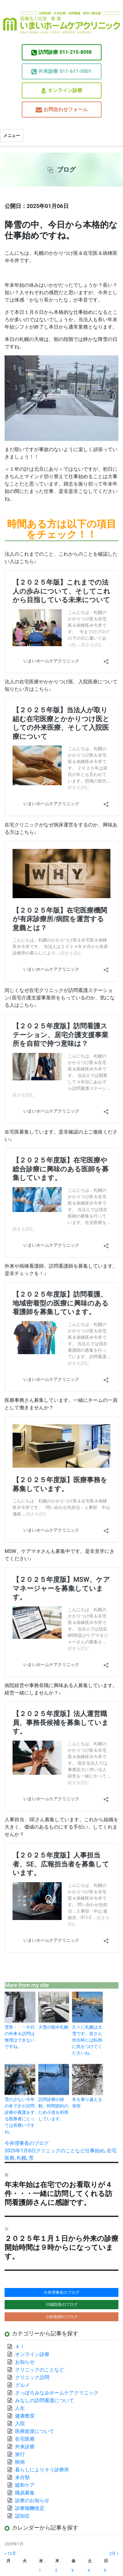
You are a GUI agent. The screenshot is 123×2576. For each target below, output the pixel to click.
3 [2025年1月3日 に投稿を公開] (72, 2570)
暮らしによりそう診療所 (42, 2470)
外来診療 (25, 2447)
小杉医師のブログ (62, 2316)
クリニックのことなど (60, 2151)
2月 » (114, 2553)
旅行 (20, 2454)
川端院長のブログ (62, 2304)
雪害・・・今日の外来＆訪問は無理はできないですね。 (20, 2037)
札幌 (21, 2158)
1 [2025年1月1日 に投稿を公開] (40, 2570)
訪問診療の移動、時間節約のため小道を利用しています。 (53, 2109)
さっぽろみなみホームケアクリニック (56, 2393)
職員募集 (25, 2493)
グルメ (22, 2385)
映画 (20, 2462)
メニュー (11, 135)
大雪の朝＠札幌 (53, 2027)
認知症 (22, 2516)
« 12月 (10, 2553)
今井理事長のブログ (27, 2143)
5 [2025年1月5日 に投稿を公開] (105, 2570)
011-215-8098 (61, 52)
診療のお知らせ (32, 2500)
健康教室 (25, 2416)
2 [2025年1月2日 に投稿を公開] (56, 2570)
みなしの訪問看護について (44, 2400)
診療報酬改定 (29, 2508)
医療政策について (34, 2431)
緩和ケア (27, 2485)
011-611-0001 (61, 71)
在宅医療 (25, 2439)
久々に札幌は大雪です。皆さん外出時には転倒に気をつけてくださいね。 (87, 2040)
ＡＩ (20, 2347)
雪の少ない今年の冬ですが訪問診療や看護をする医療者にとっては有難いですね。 (20, 2115)
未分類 (22, 2477)
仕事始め (95, 2151)
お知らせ (25, 2362)
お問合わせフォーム (62, 109)
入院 (20, 2423)
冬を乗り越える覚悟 (87, 2102)
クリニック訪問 (32, 2377)
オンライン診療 (61, 90)
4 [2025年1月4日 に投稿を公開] (89, 2570)
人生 (20, 2408)
